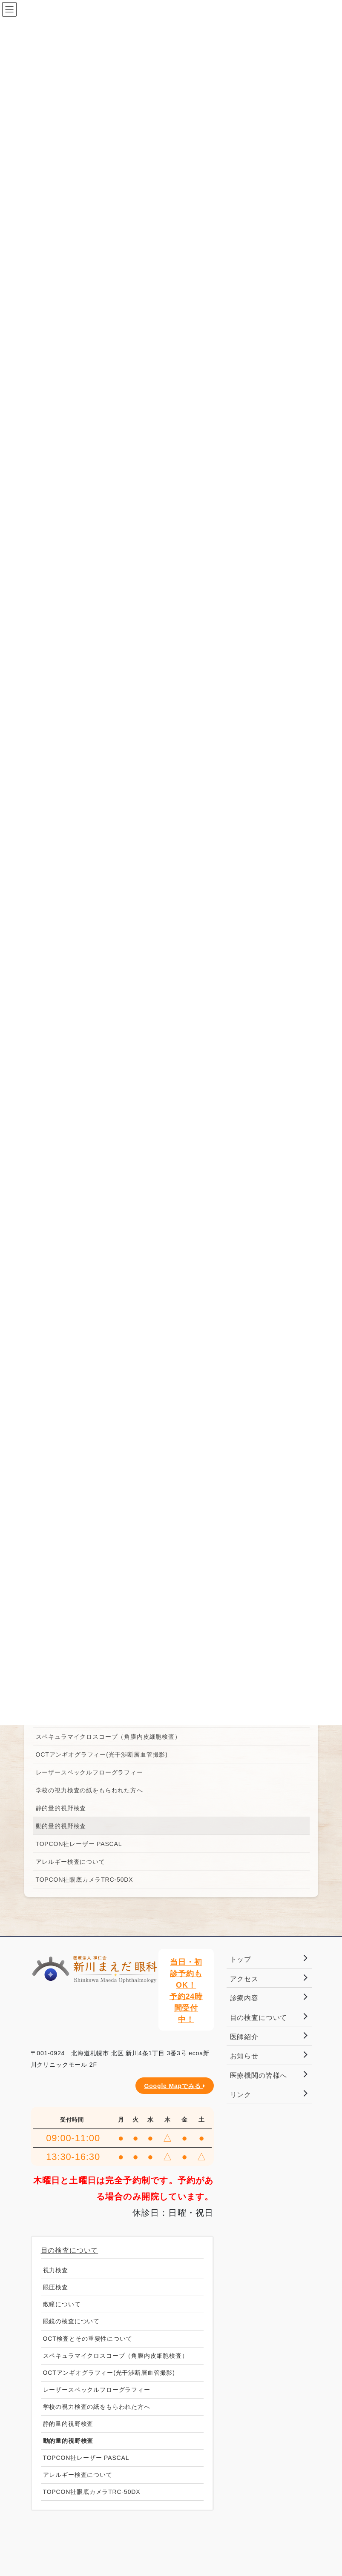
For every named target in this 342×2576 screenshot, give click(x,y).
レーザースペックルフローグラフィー (89, 1772)
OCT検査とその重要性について (87, 2338)
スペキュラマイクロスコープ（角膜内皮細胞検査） (108, 1736)
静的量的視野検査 (61, 1808)
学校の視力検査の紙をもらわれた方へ (89, 1790)
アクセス (244, 1979)
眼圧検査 (55, 2287)
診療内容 (244, 1998)
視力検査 (55, 2270)
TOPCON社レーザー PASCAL (79, 1843)
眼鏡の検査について (71, 2321)
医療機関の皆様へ (258, 2075)
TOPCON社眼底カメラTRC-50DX (84, 1879)
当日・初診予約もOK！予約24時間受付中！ (186, 1991)
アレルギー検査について (70, 1861)
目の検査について (69, 2250)
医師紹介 (244, 2036)
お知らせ (244, 2056)
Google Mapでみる (174, 2085)
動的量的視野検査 (61, 1826)
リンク (241, 2094)
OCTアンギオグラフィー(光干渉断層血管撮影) (102, 1754)
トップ (241, 1959)
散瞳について (62, 2304)
